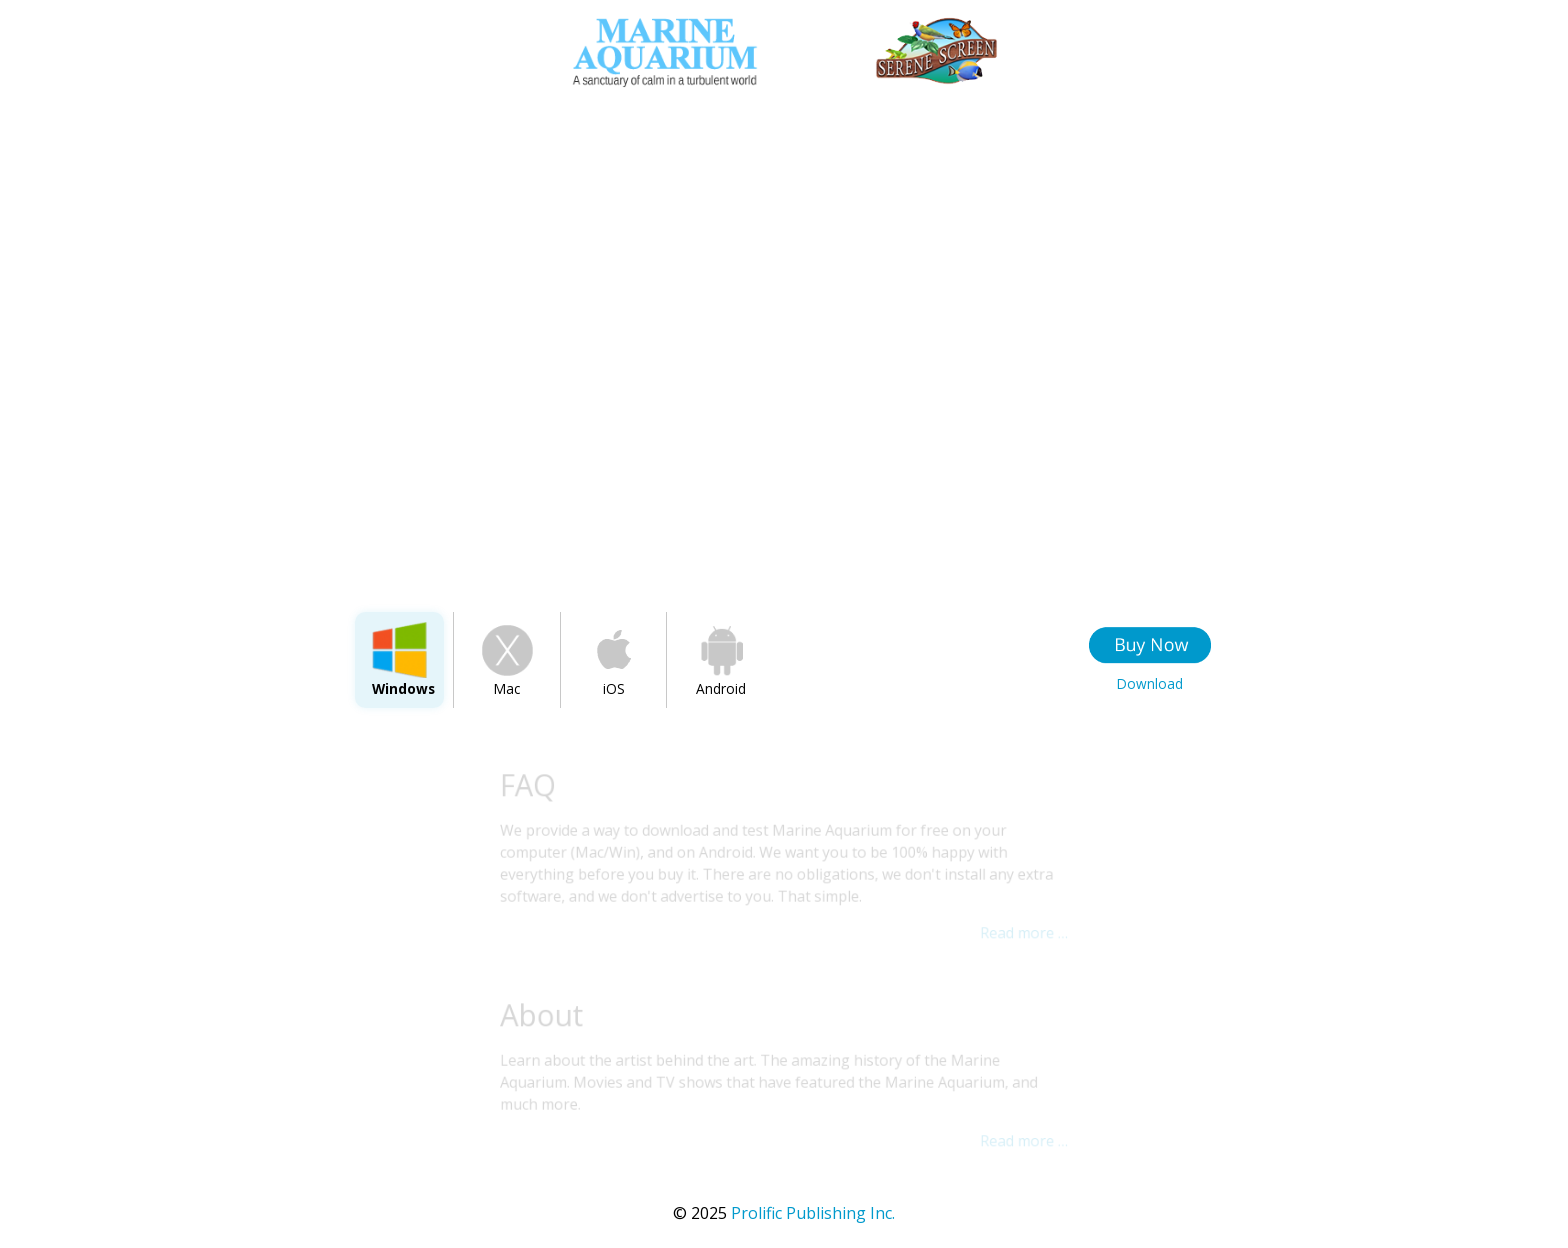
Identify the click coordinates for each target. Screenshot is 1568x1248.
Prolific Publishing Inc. (784, 1213)
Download (1150, 683)
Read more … (1022, 933)
